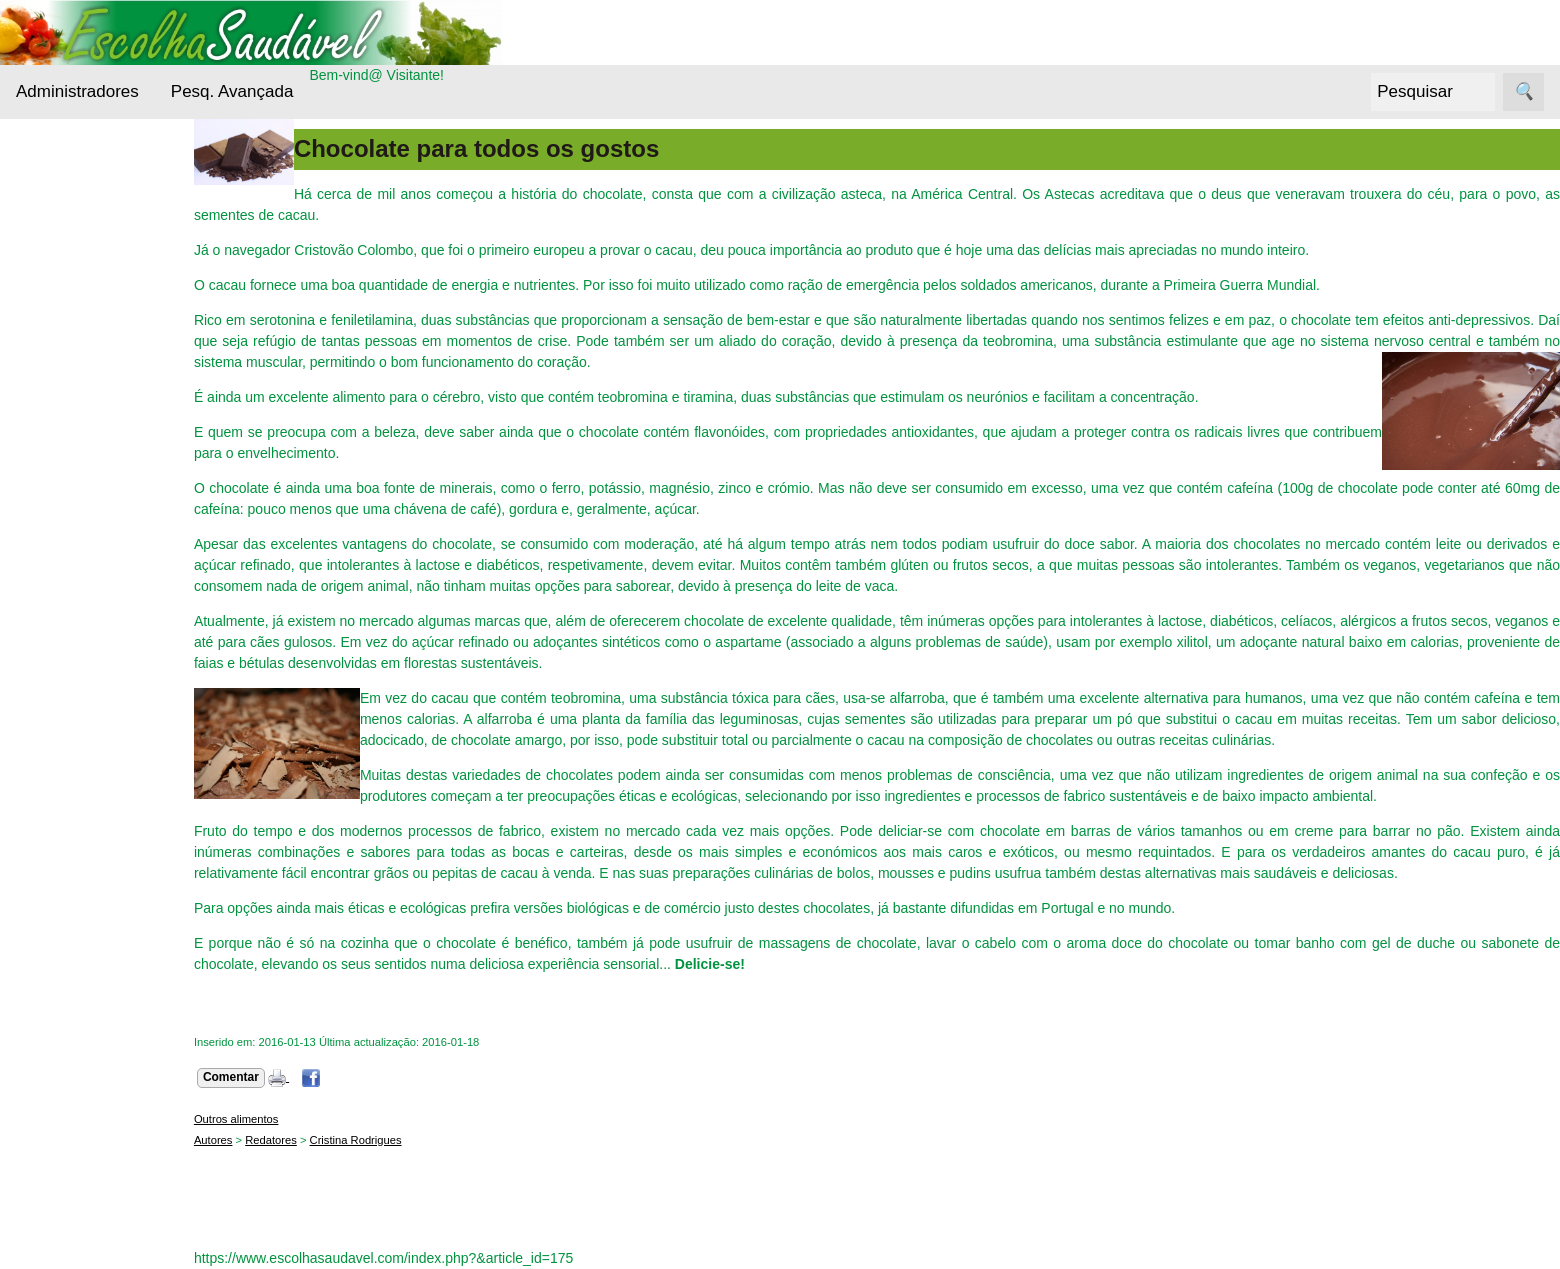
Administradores (77, 91)
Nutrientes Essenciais (76, 516)
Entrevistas (77, 465)
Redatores (277, 1140)
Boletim (39, 1078)
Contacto (92, 992)
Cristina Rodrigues (362, 1140)
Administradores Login (85, 158)
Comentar (237, 1077)
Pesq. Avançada (232, 91)
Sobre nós (48, 937)
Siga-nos (43, 654)
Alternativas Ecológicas (79, 256)
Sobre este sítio (112, 1023)
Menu (33, 195)
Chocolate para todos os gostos (482, 148)
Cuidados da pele (98, 427)
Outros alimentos (96, 565)
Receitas (69, 603)
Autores (219, 1140)
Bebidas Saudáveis (75, 317)
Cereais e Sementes (74, 378)
